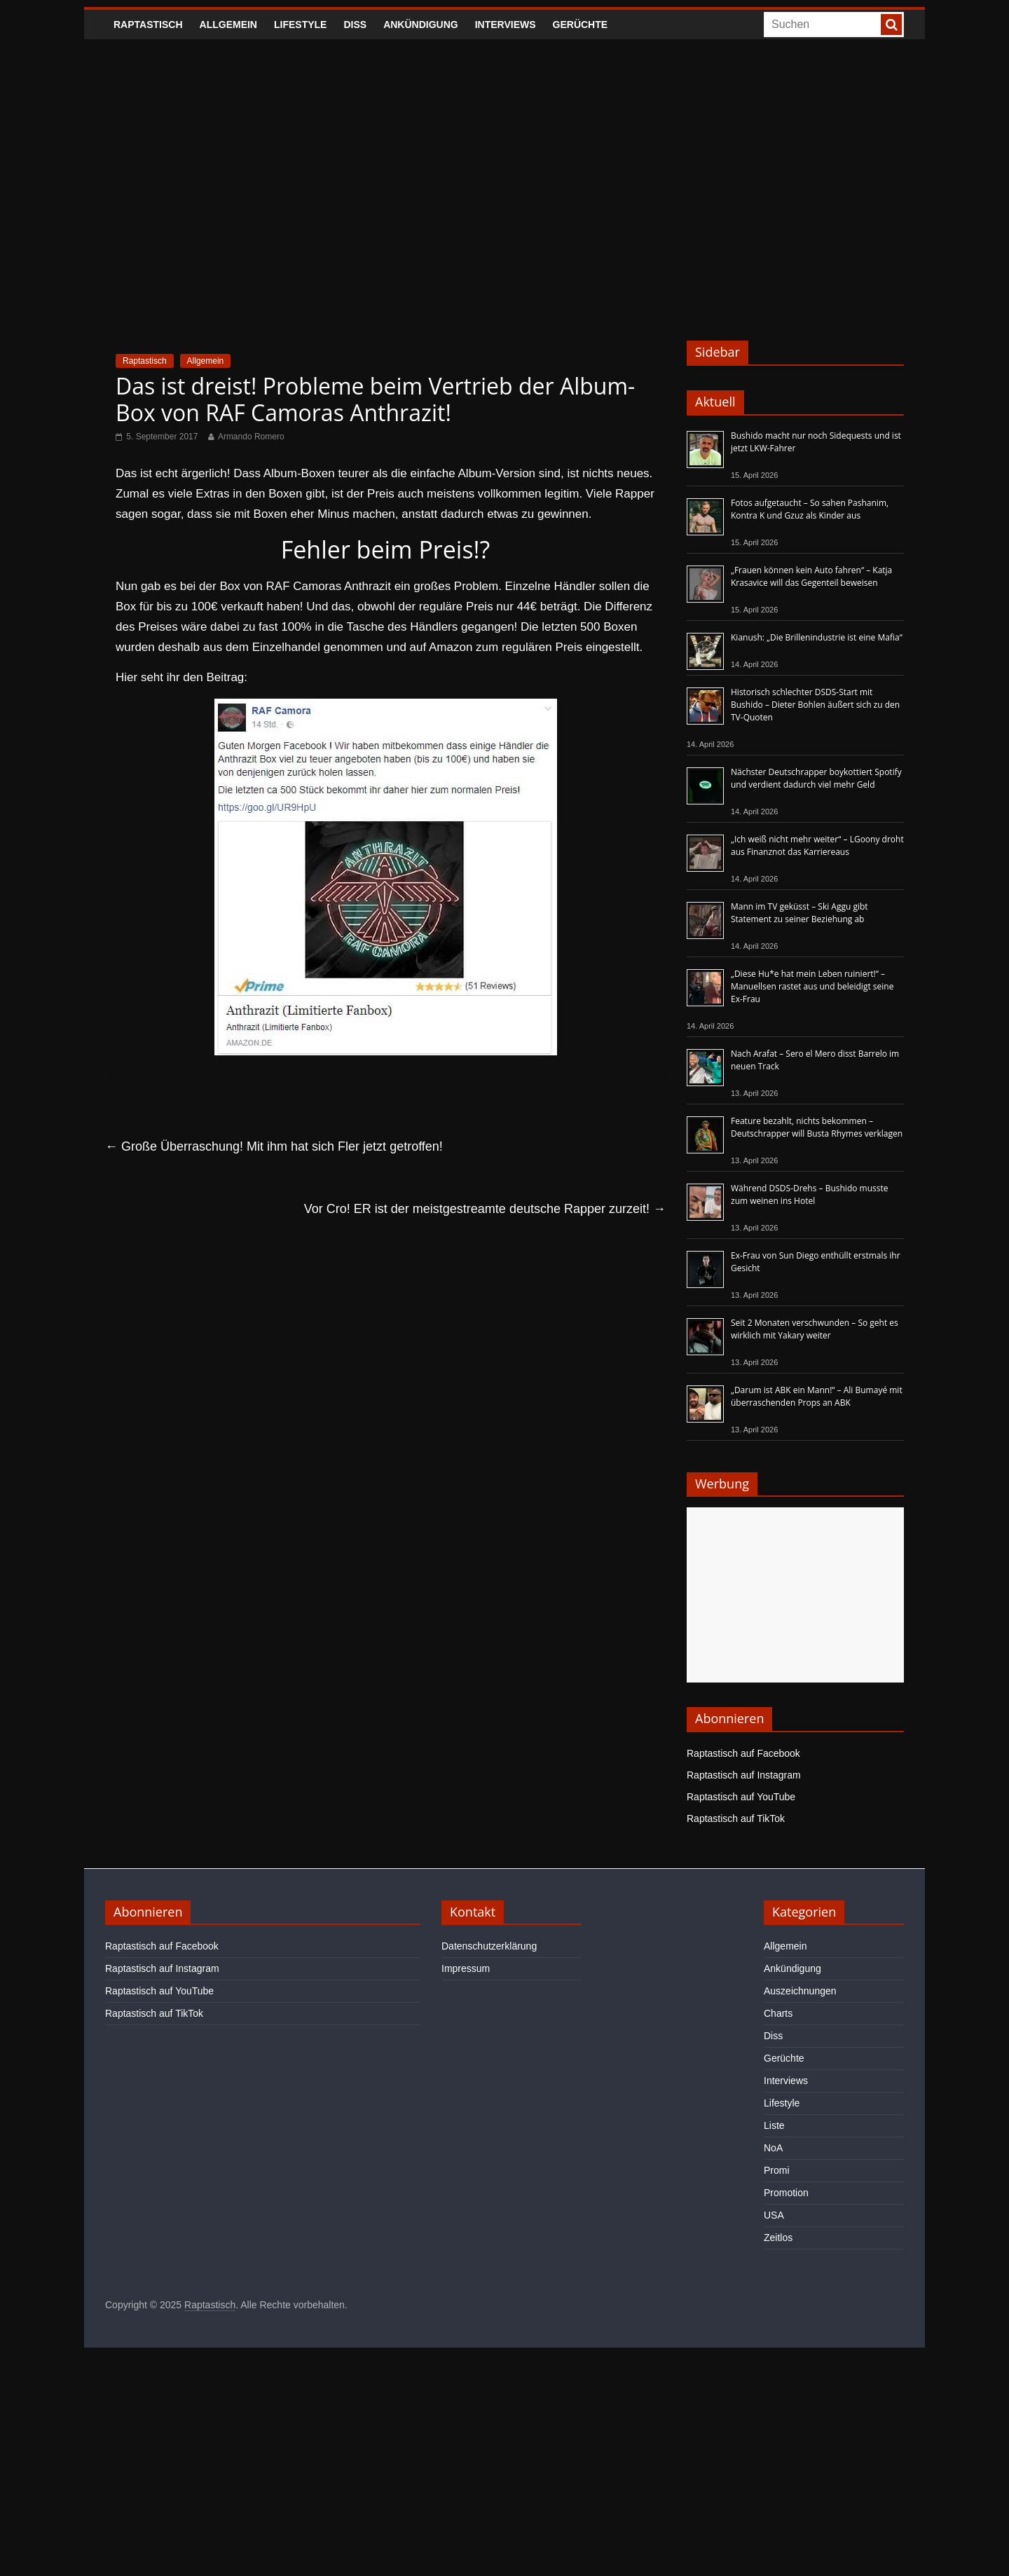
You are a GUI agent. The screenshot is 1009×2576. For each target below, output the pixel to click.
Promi (777, 2170)
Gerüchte (580, 24)
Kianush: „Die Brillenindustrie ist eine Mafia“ (816, 637)
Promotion (786, 2192)
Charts (778, 2013)
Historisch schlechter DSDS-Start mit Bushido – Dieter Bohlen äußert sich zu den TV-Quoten (815, 704)
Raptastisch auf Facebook (743, 1753)
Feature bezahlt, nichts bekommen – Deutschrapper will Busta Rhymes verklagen (816, 1127)
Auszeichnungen (800, 1990)
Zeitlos (778, 2237)
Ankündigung (420, 24)
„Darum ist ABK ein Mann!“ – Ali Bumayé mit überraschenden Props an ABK (816, 1396)
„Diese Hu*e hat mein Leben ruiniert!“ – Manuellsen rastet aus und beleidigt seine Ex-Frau (812, 986)
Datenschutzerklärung (489, 1946)
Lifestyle (300, 24)
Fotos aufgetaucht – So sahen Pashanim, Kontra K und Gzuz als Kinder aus (809, 509)
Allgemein (228, 24)
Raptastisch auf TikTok (736, 1818)
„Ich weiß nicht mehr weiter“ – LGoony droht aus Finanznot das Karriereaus (817, 845)
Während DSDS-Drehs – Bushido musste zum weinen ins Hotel (809, 1194)
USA (774, 2215)
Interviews (505, 24)
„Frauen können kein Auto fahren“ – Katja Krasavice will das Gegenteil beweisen (811, 576)
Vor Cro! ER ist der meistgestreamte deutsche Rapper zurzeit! (485, 1209)
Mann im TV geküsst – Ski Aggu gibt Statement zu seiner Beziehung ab (799, 912)
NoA (773, 2147)
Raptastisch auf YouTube (741, 1796)
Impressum (465, 1968)
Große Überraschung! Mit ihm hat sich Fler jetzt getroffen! (274, 1146)
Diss (354, 24)
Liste (774, 2125)
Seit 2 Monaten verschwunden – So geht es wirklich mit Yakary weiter (814, 1329)
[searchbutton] (891, 24)
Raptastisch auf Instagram (744, 1775)
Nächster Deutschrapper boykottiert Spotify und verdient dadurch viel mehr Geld (816, 778)
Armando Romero (251, 436)
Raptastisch (148, 24)
